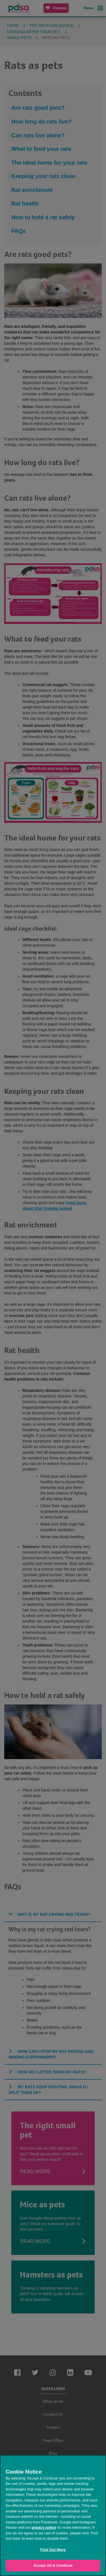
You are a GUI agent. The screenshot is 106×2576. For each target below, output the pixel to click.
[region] (53, 2515)
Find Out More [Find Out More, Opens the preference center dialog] (53, 2550)
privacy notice (44, 2527)
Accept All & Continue (53, 2565)
